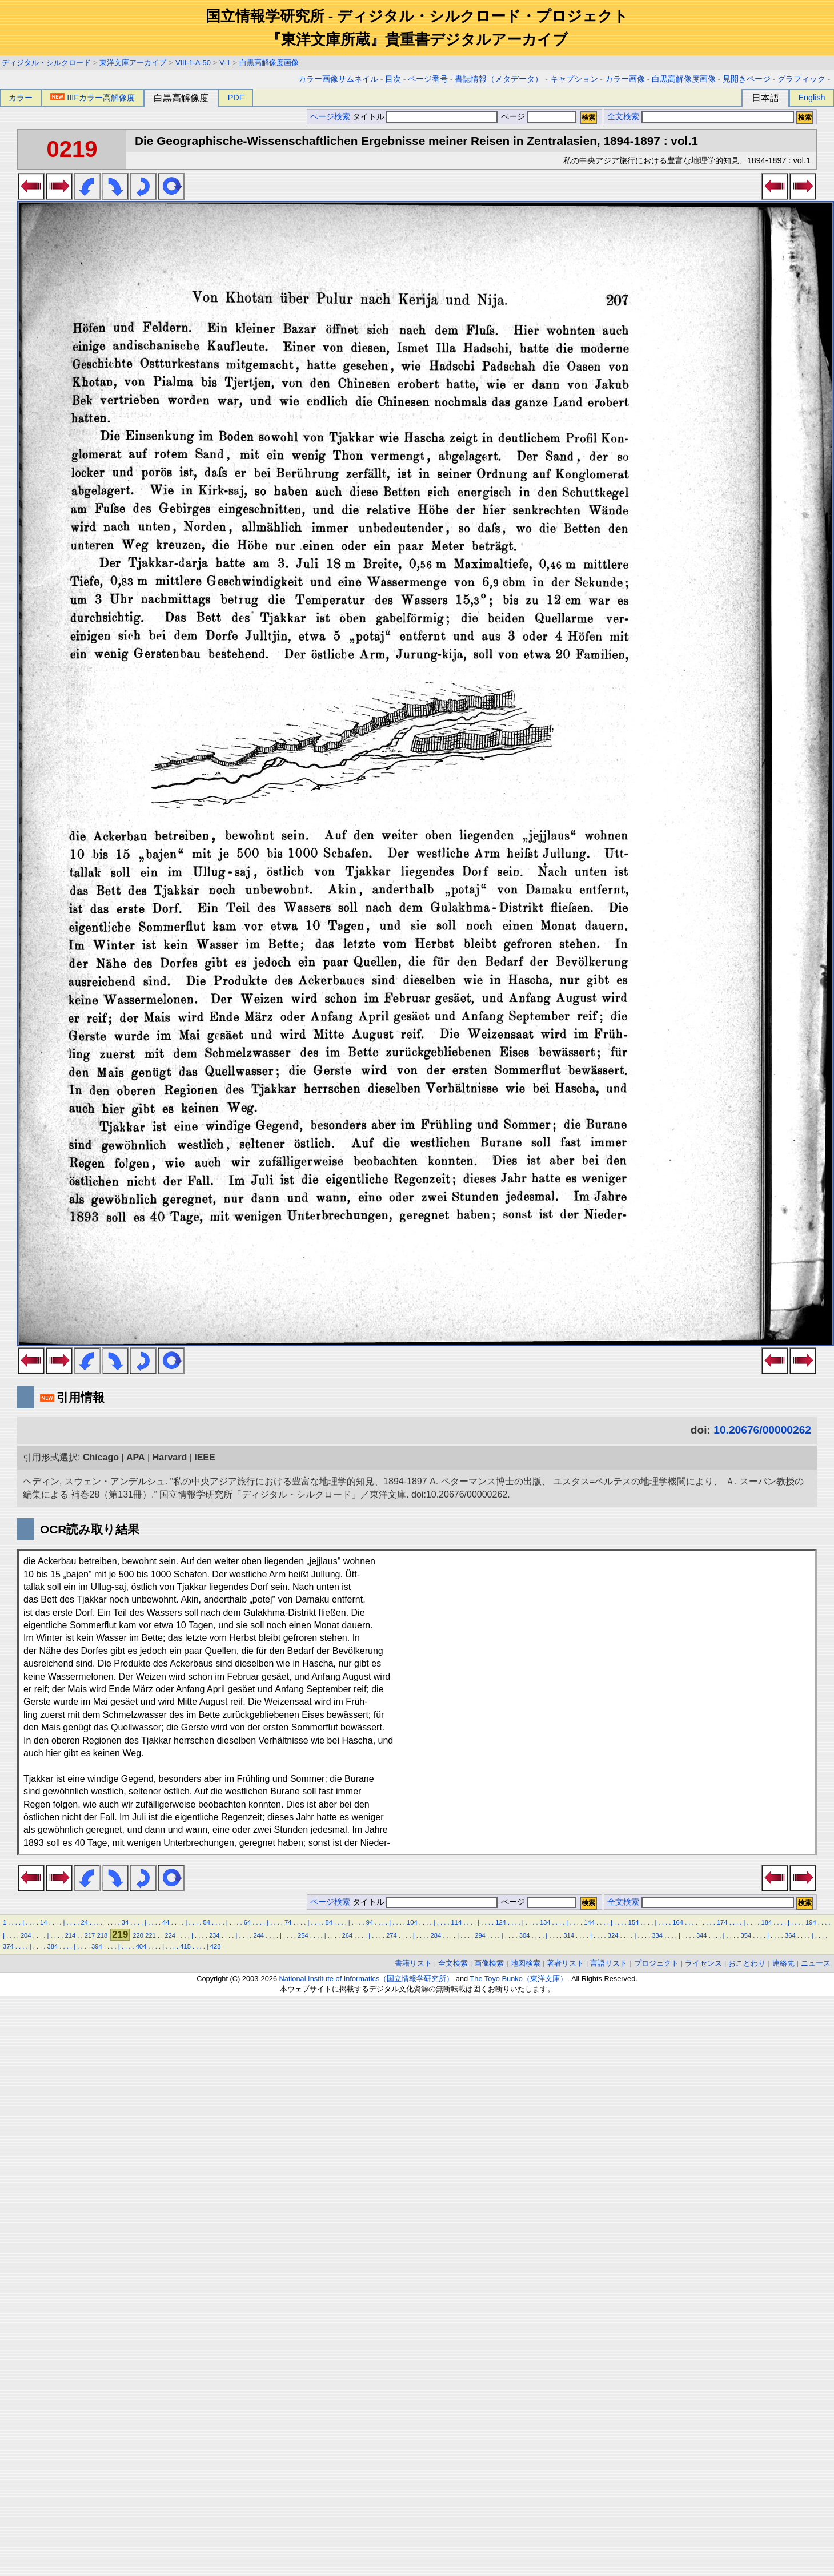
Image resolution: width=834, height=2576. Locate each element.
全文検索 (623, 116)
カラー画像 (625, 79)
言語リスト (608, 1963)
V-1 (224, 62)
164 (677, 1922)
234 (214, 1935)
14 (43, 1922)
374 (8, 1946)
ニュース (816, 1963)
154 (633, 1922)
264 (347, 1935)
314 (568, 1935)
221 (150, 1935)
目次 (393, 79)
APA (135, 1457)
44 (165, 1922)
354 (745, 1935)
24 (84, 1922)
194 (810, 1922)
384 (52, 1946)
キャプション (574, 79)
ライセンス (703, 1963)
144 (589, 1922)
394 (96, 1946)
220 (138, 1935)
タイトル (425, 116)
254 (303, 1935)
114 (456, 1922)
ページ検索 (330, 116)
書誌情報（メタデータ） (499, 79)
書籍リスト (413, 1963)
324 (613, 1935)
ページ (537, 116)
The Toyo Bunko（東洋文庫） (518, 1978)
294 (480, 1935)
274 (391, 1935)
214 (70, 1935)
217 (90, 1935)
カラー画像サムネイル (338, 79)
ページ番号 (428, 79)
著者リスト (565, 1963)
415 (185, 1946)
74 (287, 1922)
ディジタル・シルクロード (46, 62)
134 (545, 1922)
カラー (21, 97)
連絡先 (783, 1963)
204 (26, 1935)
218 (102, 1935)
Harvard (170, 1457)
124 (500, 1922)
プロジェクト (656, 1963)
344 (701, 1935)
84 (328, 1922)
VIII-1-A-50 (193, 62)
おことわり (746, 1963)
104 (412, 1922)
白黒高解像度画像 (269, 62)
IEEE (204, 1457)
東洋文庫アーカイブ (132, 62)
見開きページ (747, 79)
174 (722, 1922)
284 (436, 1935)
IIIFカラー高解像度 (92, 97)
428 (215, 1946)
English (811, 97)
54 (206, 1922)
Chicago (101, 1457)
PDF (236, 97)
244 (258, 1935)
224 (170, 1935)
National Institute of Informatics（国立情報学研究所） (366, 1978)
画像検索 (489, 1963)
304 (524, 1935)
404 (141, 1946)
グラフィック (801, 79)
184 (766, 1922)
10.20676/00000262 (762, 1430)
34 (125, 1922)
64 (247, 1922)
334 (657, 1935)
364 (790, 1935)
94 (369, 1922)
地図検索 (525, 1963)
